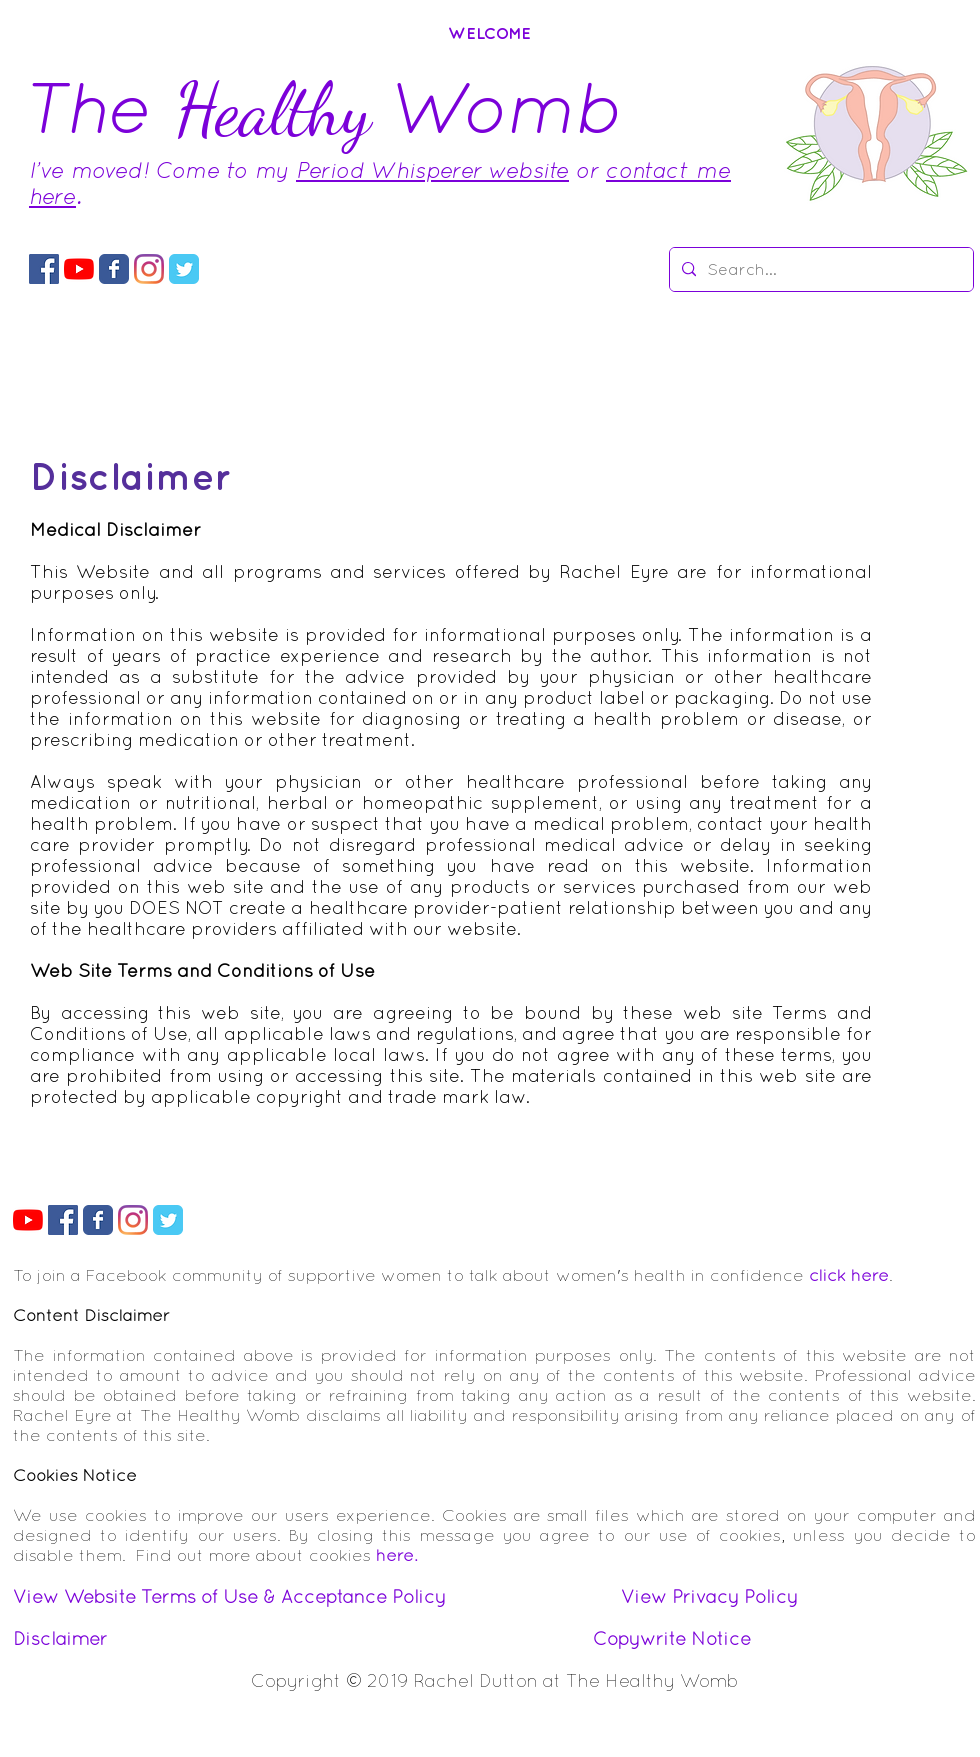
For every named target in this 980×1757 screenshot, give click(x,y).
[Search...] (819, 269)
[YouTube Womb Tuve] (79, 269)
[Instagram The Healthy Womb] (149, 269)
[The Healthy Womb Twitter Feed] (184, 269)
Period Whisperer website (432, 170)
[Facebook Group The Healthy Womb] (44, 269)
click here (849, 1275)
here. (397, 1555)
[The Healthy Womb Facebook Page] (114, 269)
